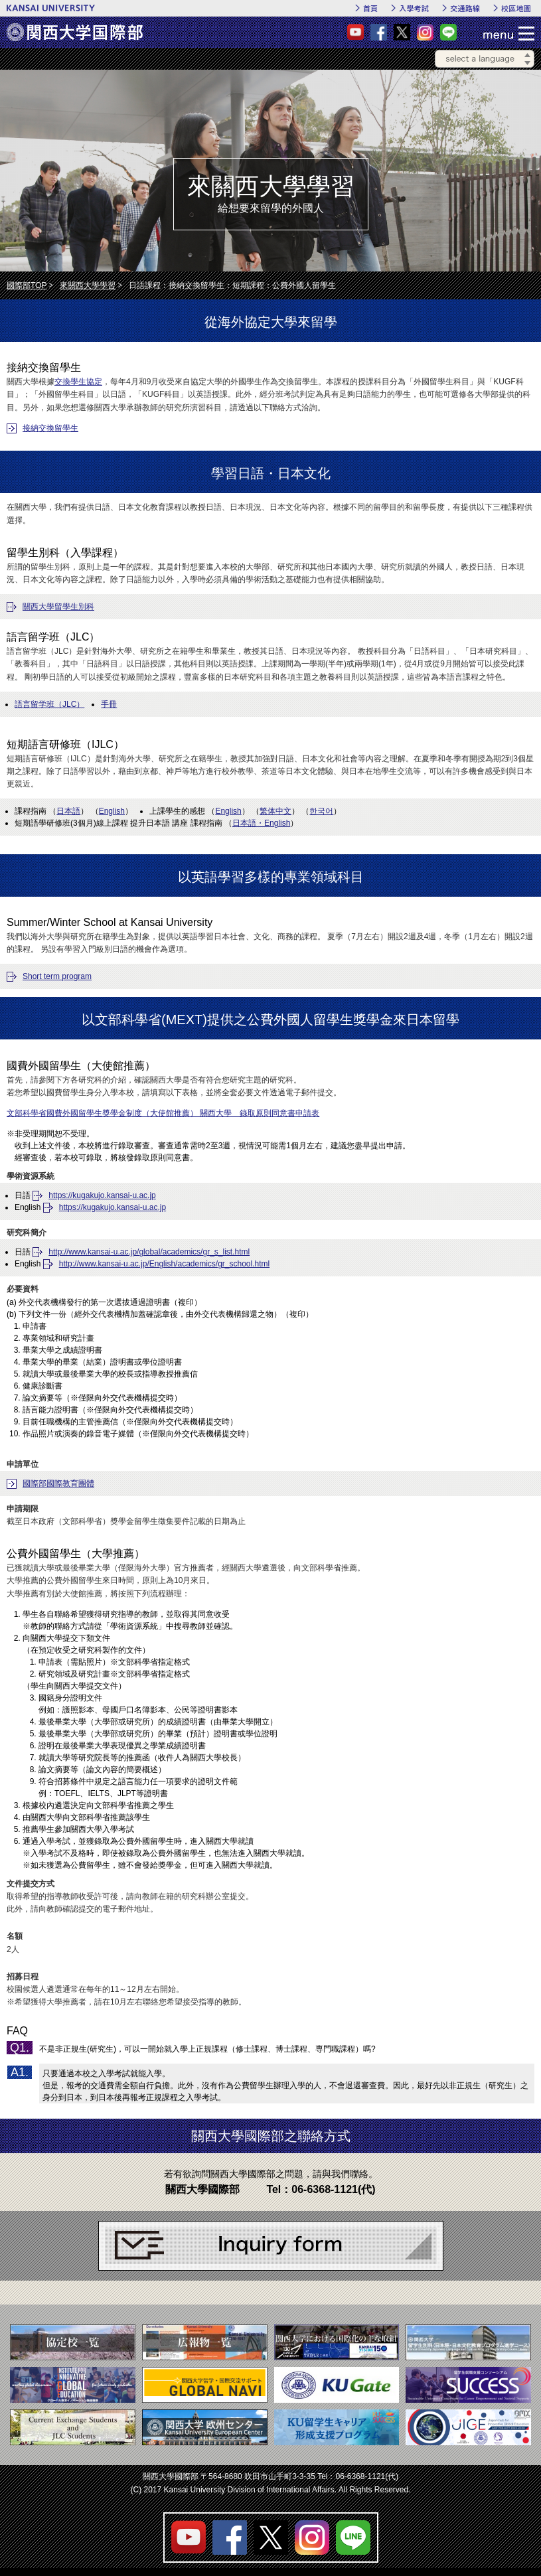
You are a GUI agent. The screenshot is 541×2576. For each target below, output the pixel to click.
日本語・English (261, 823)
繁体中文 (275, 811)
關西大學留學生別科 (58, 606)
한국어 (321, 811)
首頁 (370, 8)
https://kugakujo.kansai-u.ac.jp (101, 1195)
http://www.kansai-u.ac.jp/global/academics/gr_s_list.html (149, 1251)
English (112, 811)
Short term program (57, 976)
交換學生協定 (78, 381)
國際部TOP (26, 285)
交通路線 (465, 8)
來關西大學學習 (88, 285)
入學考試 (414, 8)
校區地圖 (516, 8)
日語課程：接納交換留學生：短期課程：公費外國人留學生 (232, 285)
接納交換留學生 (50, 428)
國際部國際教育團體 (58, 1483)
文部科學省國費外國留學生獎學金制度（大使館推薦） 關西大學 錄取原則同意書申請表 (163, 1113)
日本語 (68, 811)
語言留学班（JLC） (49, 704)
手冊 (109, 704)
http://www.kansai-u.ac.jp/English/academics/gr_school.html (164, 1263)
